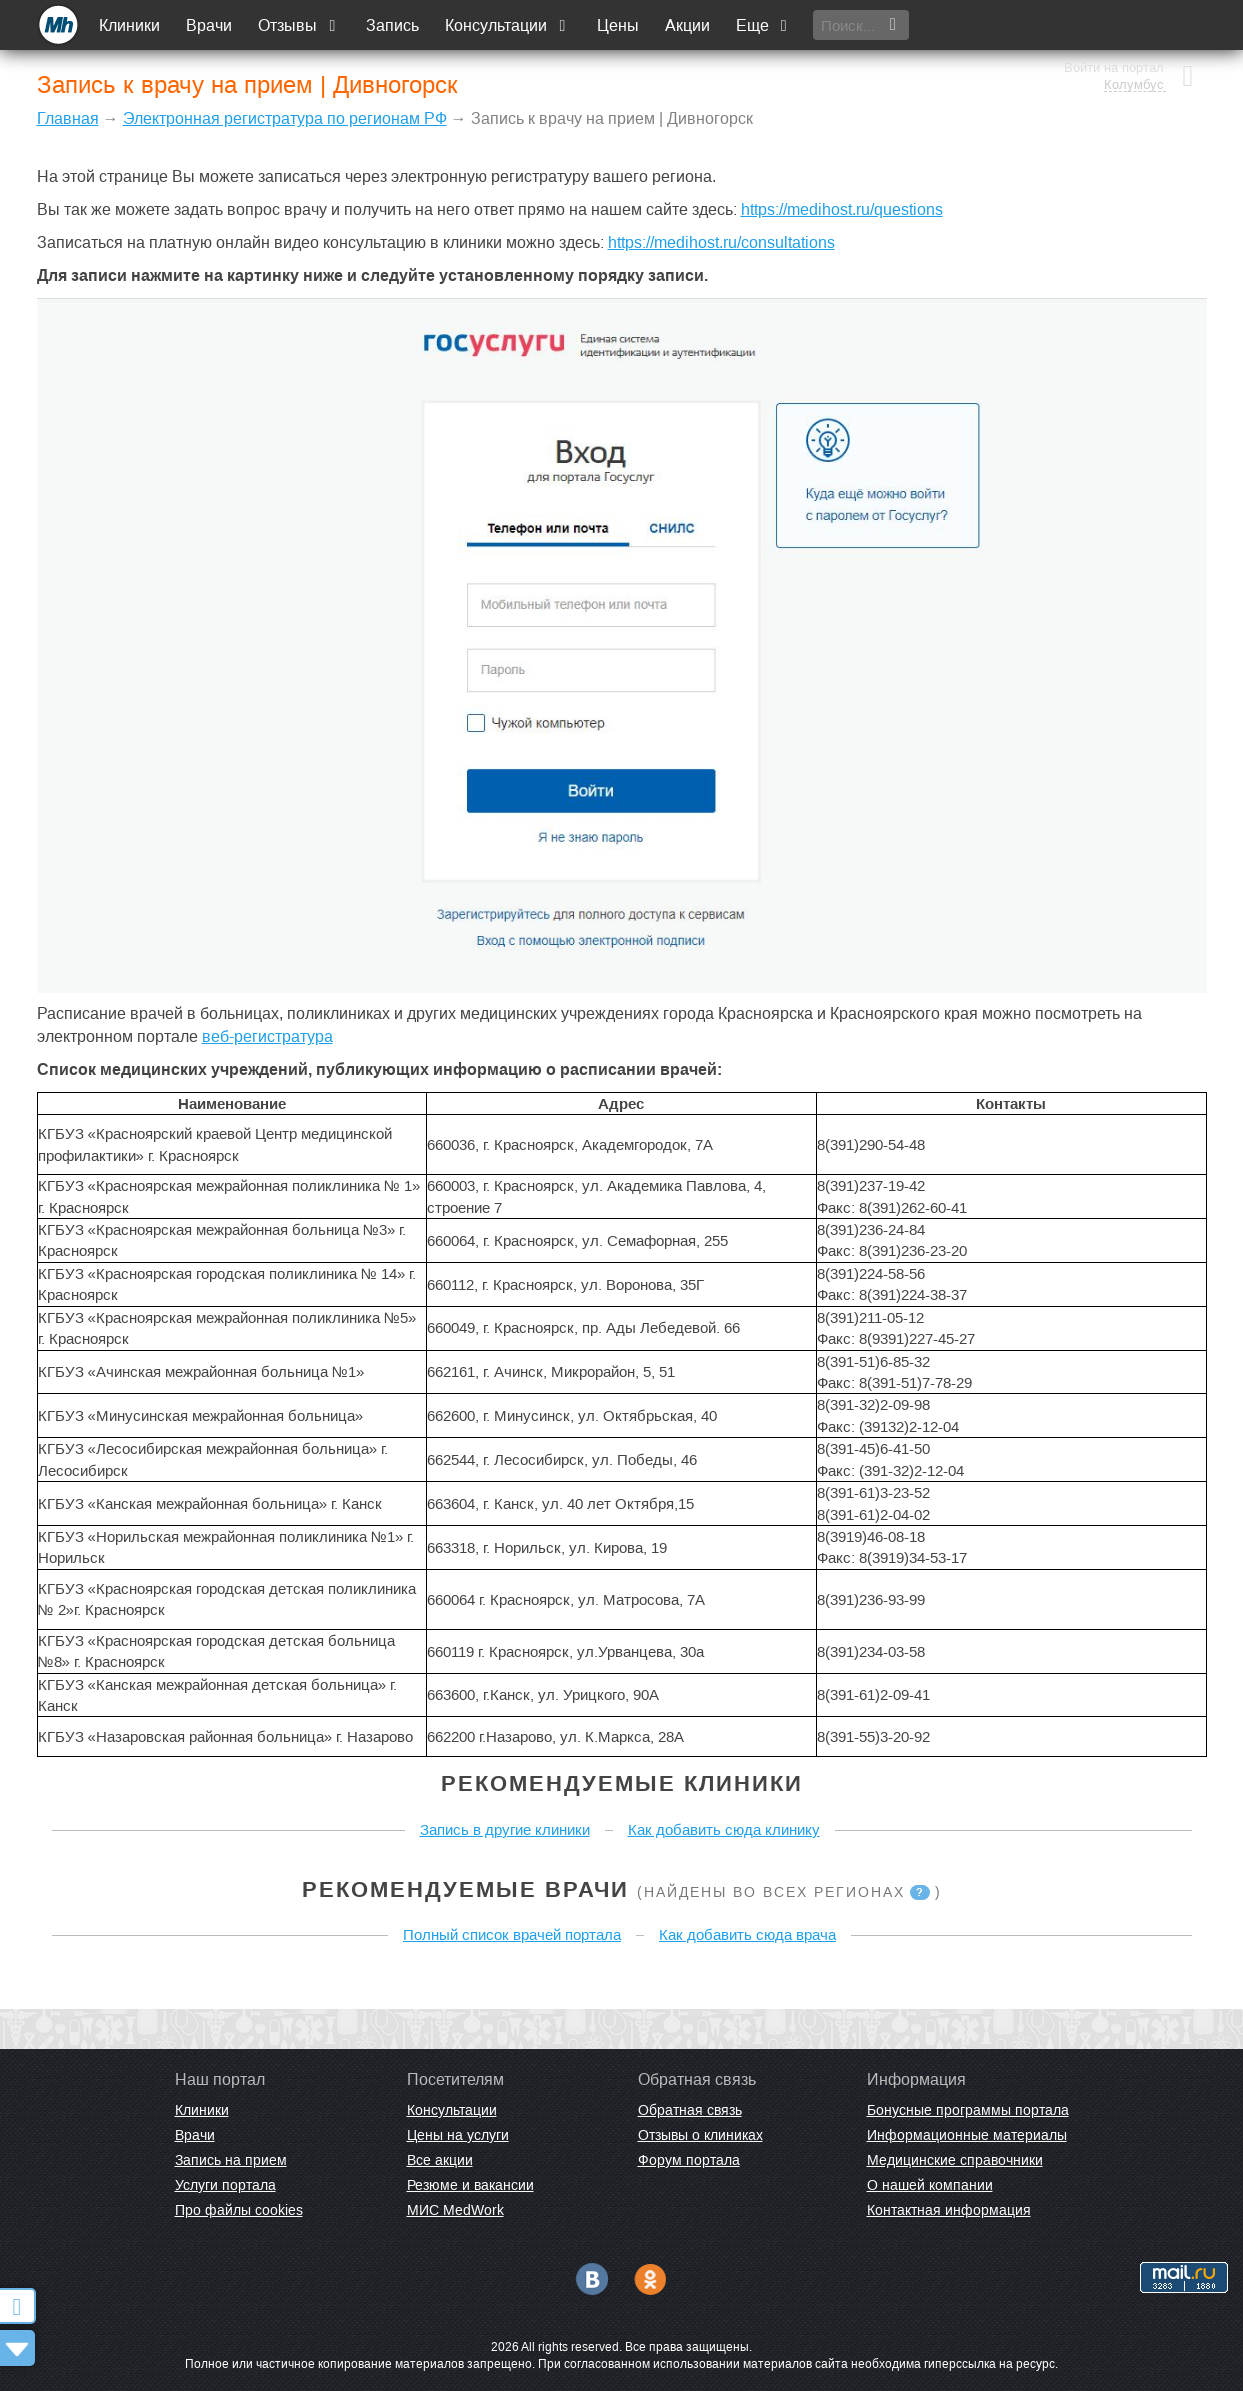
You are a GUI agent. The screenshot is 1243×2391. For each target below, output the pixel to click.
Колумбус (1134, 35)
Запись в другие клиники (505, 1829)
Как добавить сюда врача (747, 1934)
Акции (687, 25)
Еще (764, 25)
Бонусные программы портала (968, 2110)
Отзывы (300, 25)
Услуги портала (225, 2185)
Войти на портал (1114, 17)
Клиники (130, 25)
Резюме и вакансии (470, 2185)
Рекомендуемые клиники (622, 1783)
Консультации (508, 25)
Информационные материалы (967, 2135)
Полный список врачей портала (512, 1934)
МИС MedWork (455, 2210)
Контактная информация (949, 2210)
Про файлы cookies (239, 2210)
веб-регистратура (267, 1036)
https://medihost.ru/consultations (721, 242)
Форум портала (689, 2160)
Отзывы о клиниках (700, 2135)
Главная (68, 118)
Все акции (440, 2160)
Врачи (210, 25)
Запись (393, 25)
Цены (618, 25)
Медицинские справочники (955, 2160)
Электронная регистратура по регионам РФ (285, 118)
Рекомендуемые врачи (465, 1889)
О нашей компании (930, 2185)
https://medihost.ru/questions (842, 209)
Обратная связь (690, 2110)
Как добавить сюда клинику (724, 1829)
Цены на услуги (458, 2135)
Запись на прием (231, 2160)
